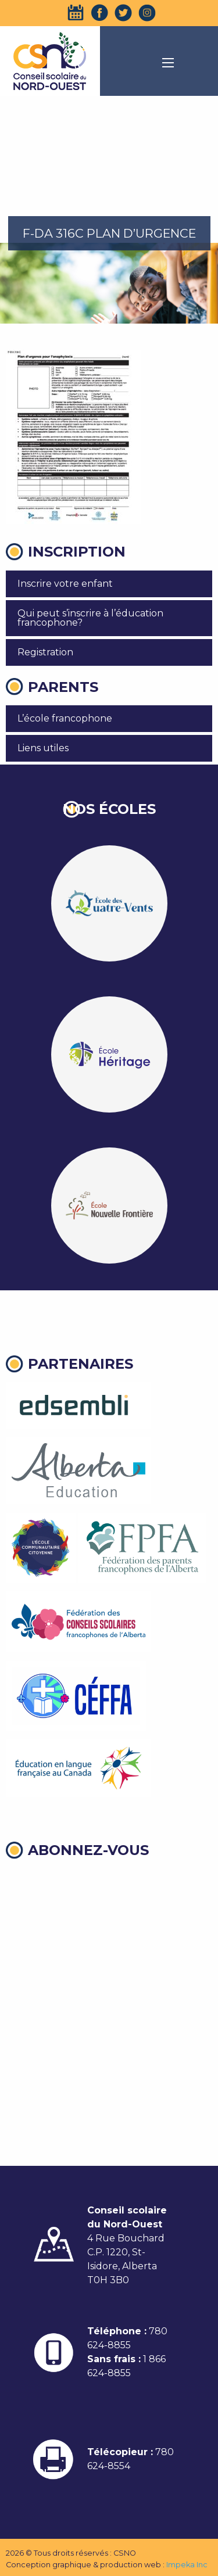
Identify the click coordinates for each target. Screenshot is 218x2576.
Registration (45, 652)
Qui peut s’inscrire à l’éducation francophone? (90, 618)
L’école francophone (64, 718)
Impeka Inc (187, 2564)
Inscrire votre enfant (65, 583)
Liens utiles (43, 748)
